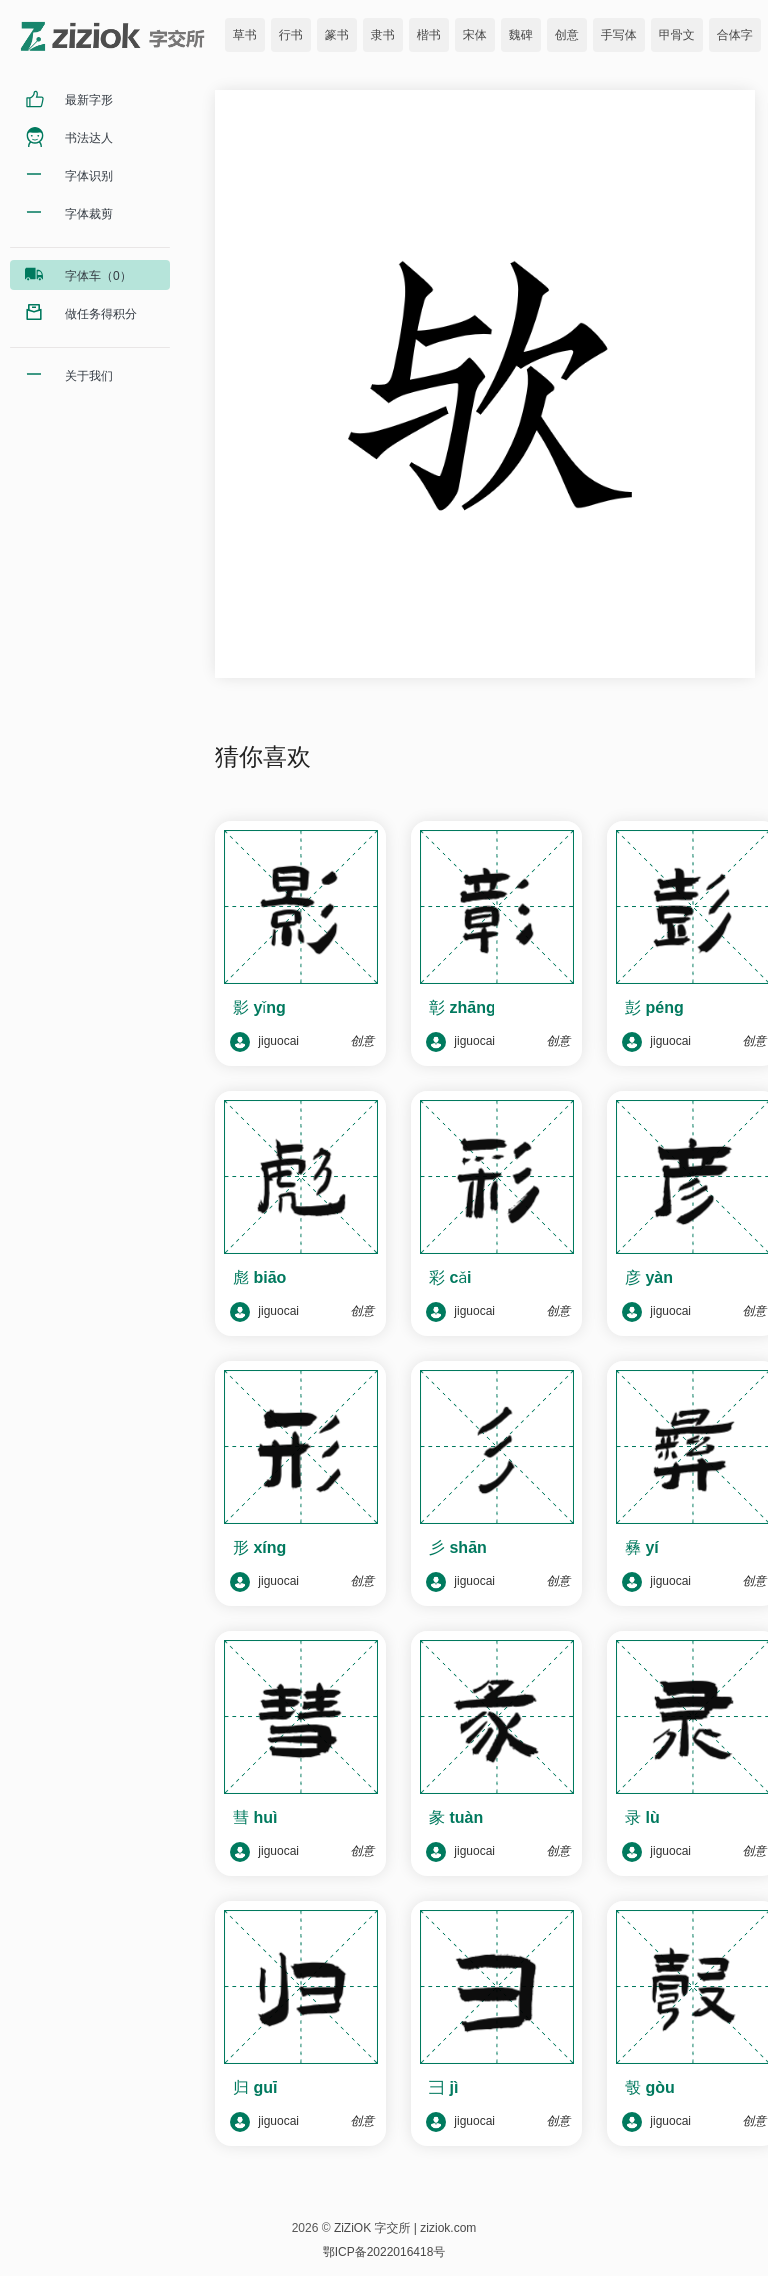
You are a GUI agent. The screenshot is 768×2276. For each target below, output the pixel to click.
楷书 (429, 35)
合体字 (735, 35)
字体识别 (89, 176)
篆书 (337, 35)
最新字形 (89, 100)
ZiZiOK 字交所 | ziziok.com (405, 2228)
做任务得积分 (101, 314)
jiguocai (264, 1042)
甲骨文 (677, 35)
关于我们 (89, 376)
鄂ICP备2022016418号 (384, 2252)
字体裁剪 (89, 214)
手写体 (619, 35)
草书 (245, 35)
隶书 (383, 35)
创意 (567, 35)
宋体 (475, 35)
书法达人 (89, 138)
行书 (291, 35)
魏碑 (521, 35)
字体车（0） (98, 276)
